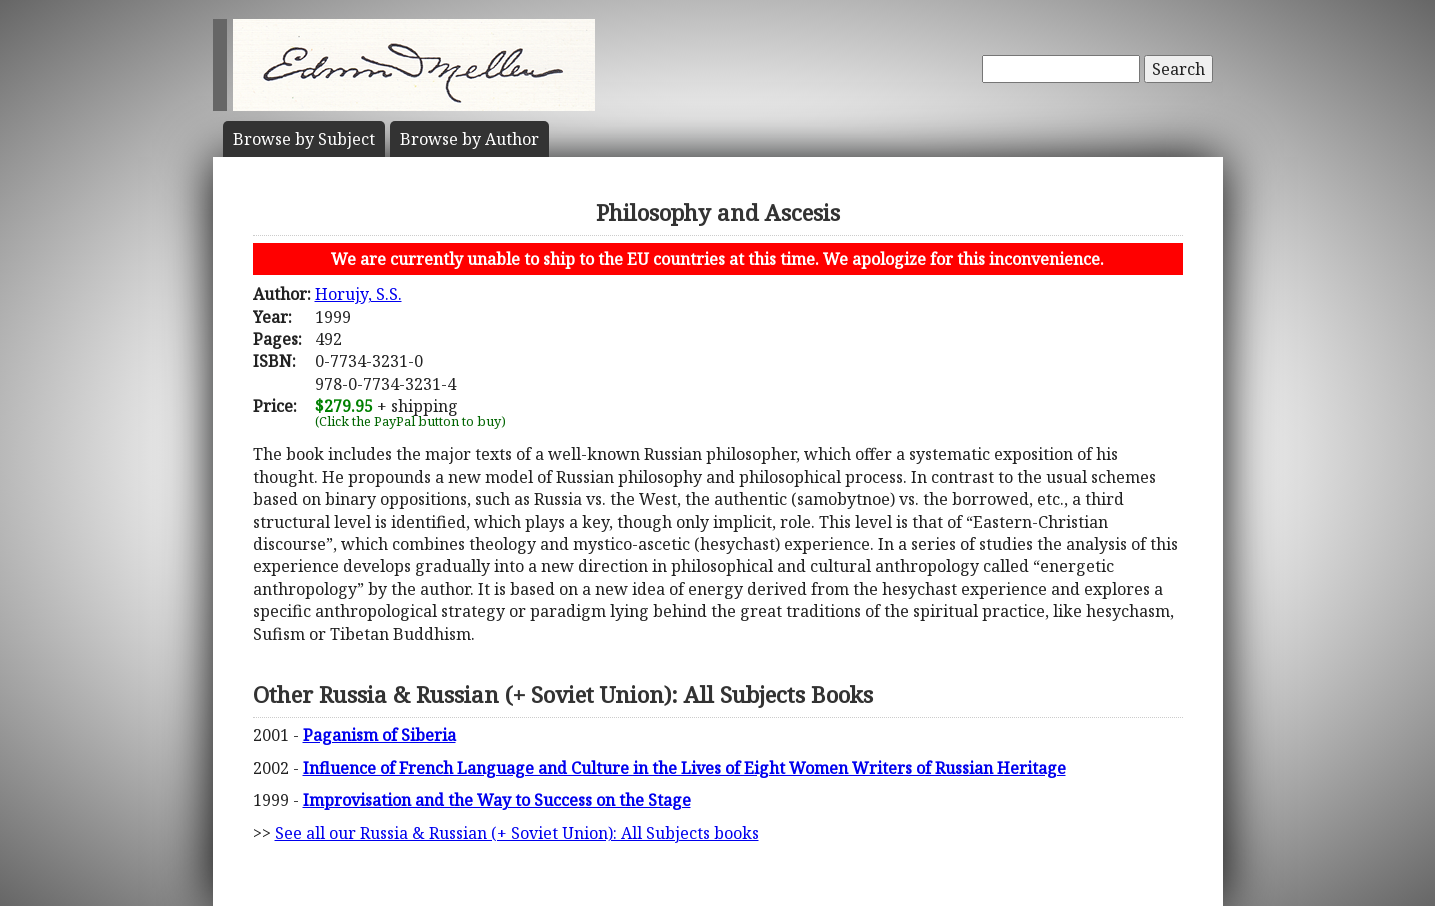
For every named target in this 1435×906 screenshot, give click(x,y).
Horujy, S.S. (358, 294)
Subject (304, 139)
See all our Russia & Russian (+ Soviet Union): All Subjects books (517, 833)
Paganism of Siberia (379, 735)
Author (469, 139)
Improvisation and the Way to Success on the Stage (497, 800)
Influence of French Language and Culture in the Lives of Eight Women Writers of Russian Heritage (684, 768)
